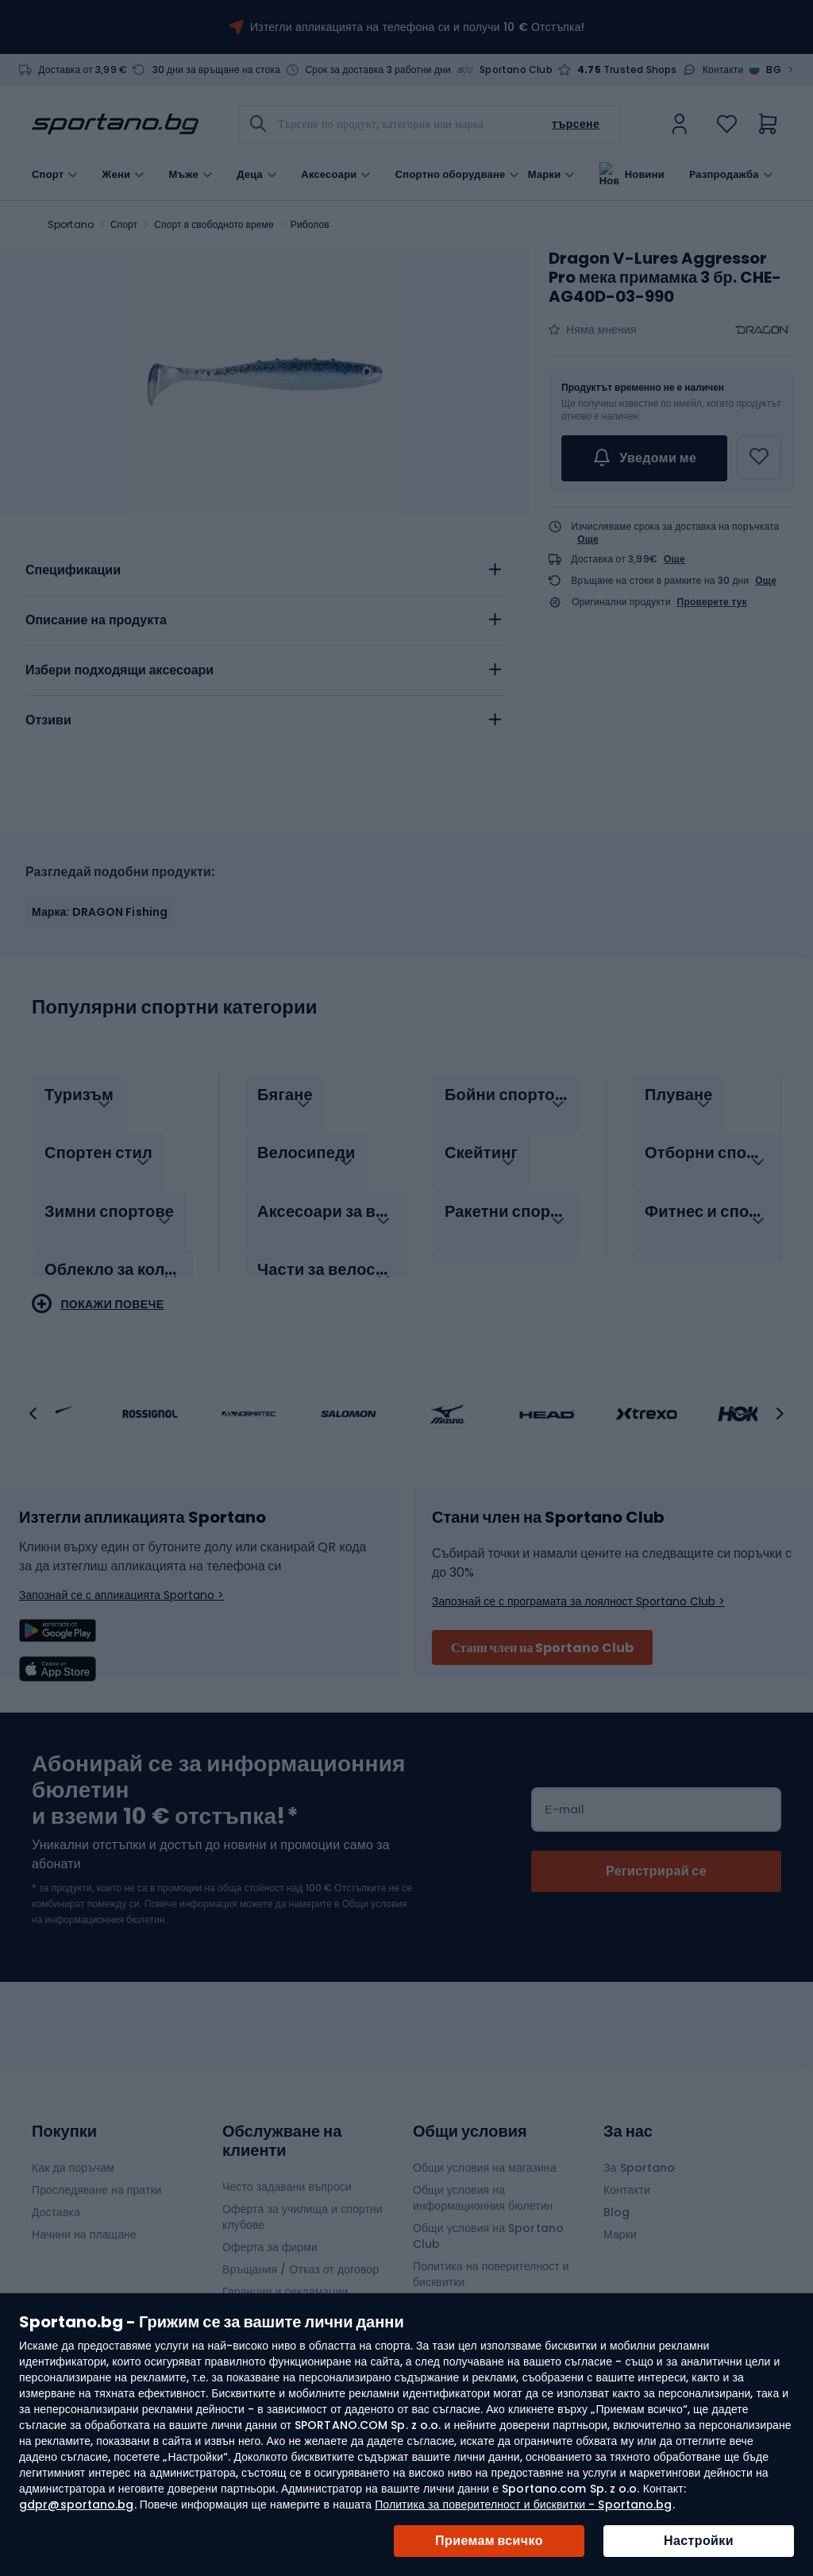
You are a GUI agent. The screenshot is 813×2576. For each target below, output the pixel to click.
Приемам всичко (489, 2541)
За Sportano (639, 2168)
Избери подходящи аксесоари (119, 670)
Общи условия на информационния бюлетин (483, 2198)
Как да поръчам (73, 2168)
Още (588, 539)
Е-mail (564, 1809)
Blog (616, 2212)
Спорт (123, 224)
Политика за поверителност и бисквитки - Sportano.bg (523, 2504)
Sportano (71, 224)
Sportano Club (516, 70)
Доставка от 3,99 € (82, 70)
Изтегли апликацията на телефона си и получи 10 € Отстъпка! (417, 27)
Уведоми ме (644, 458)
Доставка (56, 2212)
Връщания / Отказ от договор (300, 2269)
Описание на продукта (96, 620)
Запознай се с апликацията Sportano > (121, 1595)
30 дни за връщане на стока (216, 70)
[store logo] (115, 124)
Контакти (723, 70)
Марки (544, 173)
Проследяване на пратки (97, 2190)
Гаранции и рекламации (285, 2292)
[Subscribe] (656, 1871)
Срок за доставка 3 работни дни (378, 70)
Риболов (310, 224)
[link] (679, 124)
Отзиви (48, 720)
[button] (33, 1414)
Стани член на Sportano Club (542, 1648)
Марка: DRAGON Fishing (100, 912)
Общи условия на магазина (485, 2168)
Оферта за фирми (270, 2247)
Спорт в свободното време (213, 224)
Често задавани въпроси (287, 2187)
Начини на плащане (84, 2234)
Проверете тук (712, 602)
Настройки (699, 2541)
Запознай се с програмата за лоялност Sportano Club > (578, 1601)
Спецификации (73, 570)
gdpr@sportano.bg (76, 2504)
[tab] (264, 570)
